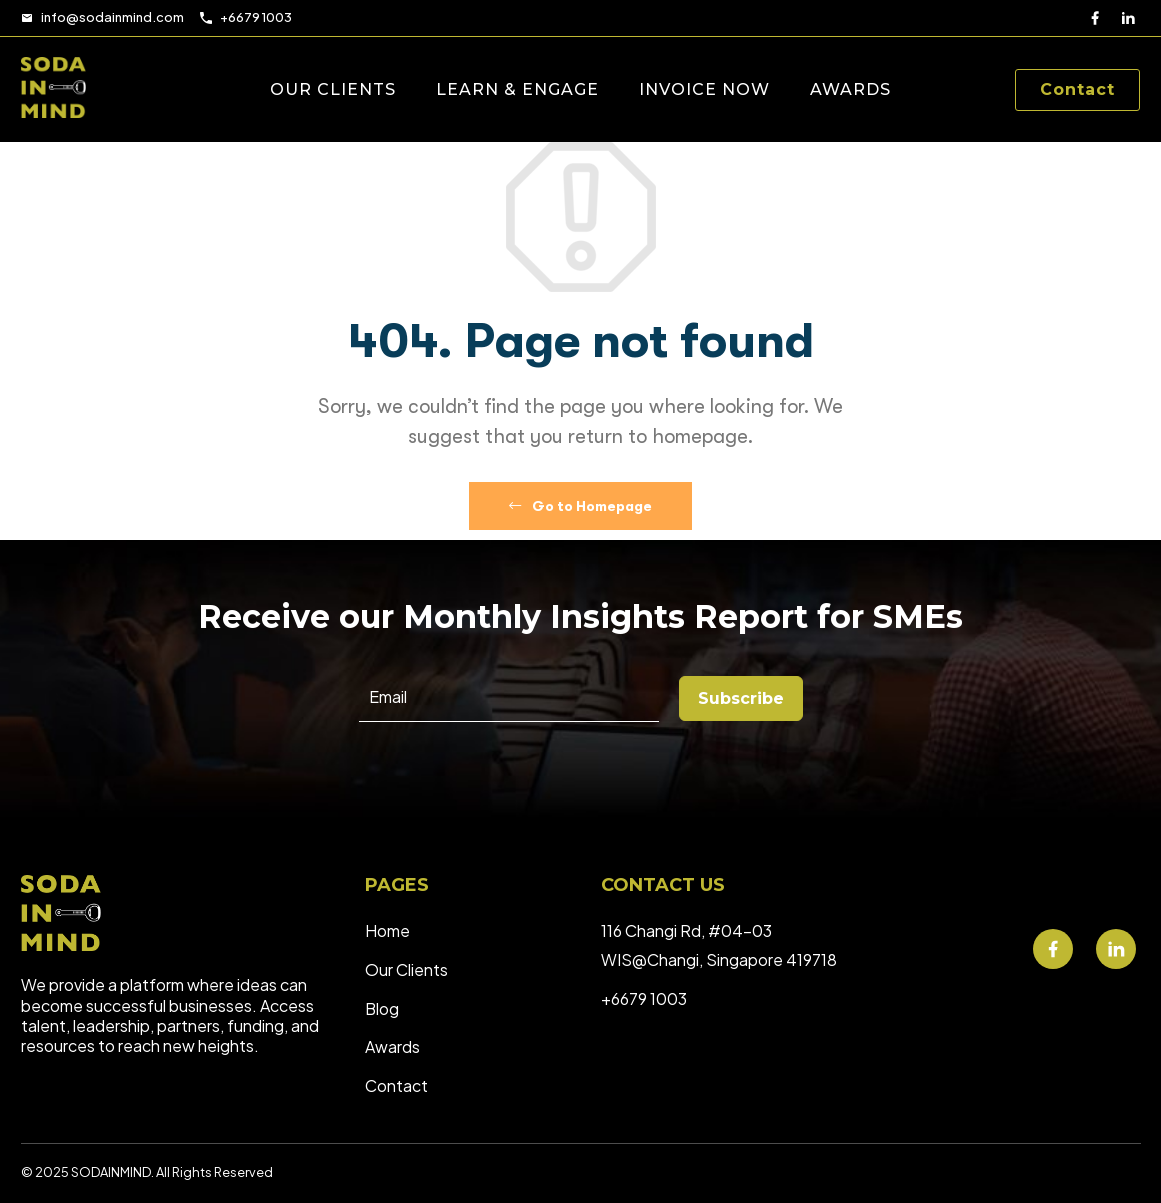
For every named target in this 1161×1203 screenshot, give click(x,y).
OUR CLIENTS (333, 89)
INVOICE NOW (704, 89)
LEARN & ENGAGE (517, 89)
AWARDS (850, 89)
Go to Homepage (580, 506)
